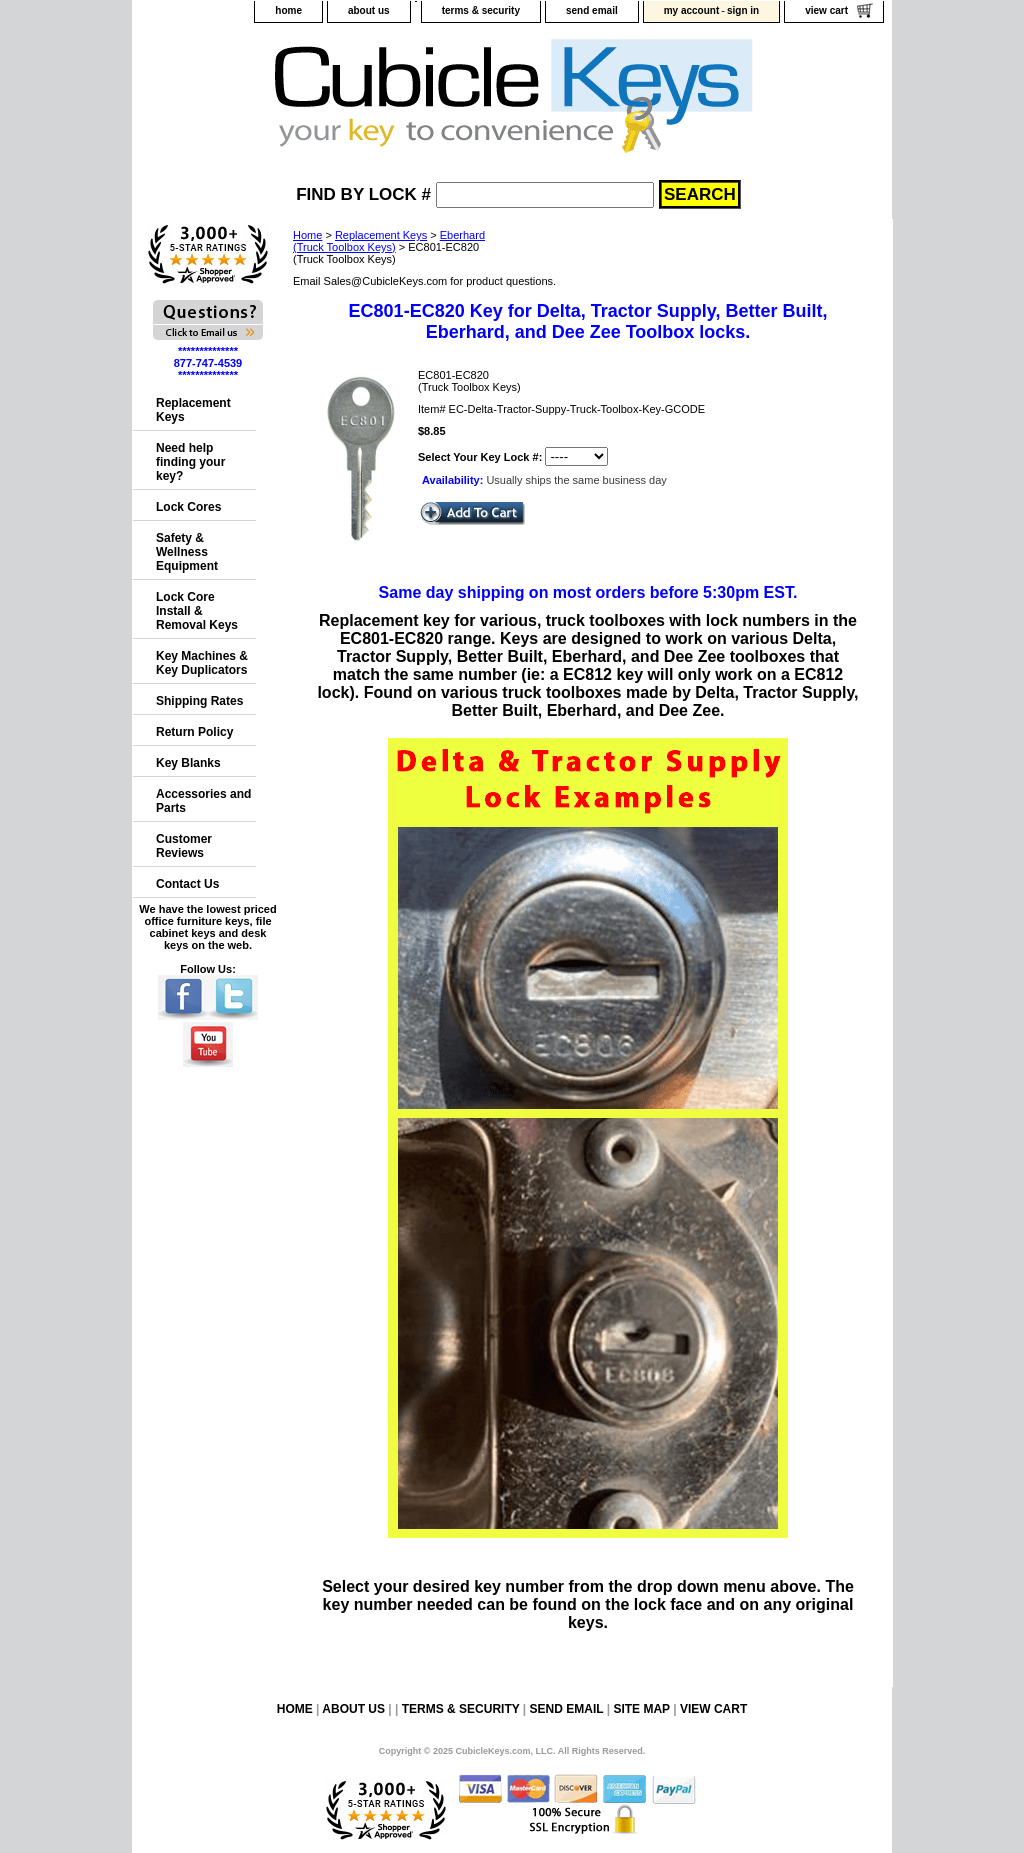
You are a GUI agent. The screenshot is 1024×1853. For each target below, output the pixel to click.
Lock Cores (188, 507)
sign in (743, 10)
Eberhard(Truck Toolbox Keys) (389, 241)
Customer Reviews (184, 846)
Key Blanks (188, 763)
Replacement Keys (381, 235)
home (288, 10)
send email (592, 10)
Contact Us (187, 884)
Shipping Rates (199, 701)
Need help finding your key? (190, 462)
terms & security (481, 10)
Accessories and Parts (203, 801)
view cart (826, 10)
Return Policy (194, 732)
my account (692, 10)
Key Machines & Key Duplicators (202, 663)
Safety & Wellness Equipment (187, 552)
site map (641, 1709)
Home (307, 235)
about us (369, 10)
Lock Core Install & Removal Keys (197, 611)
